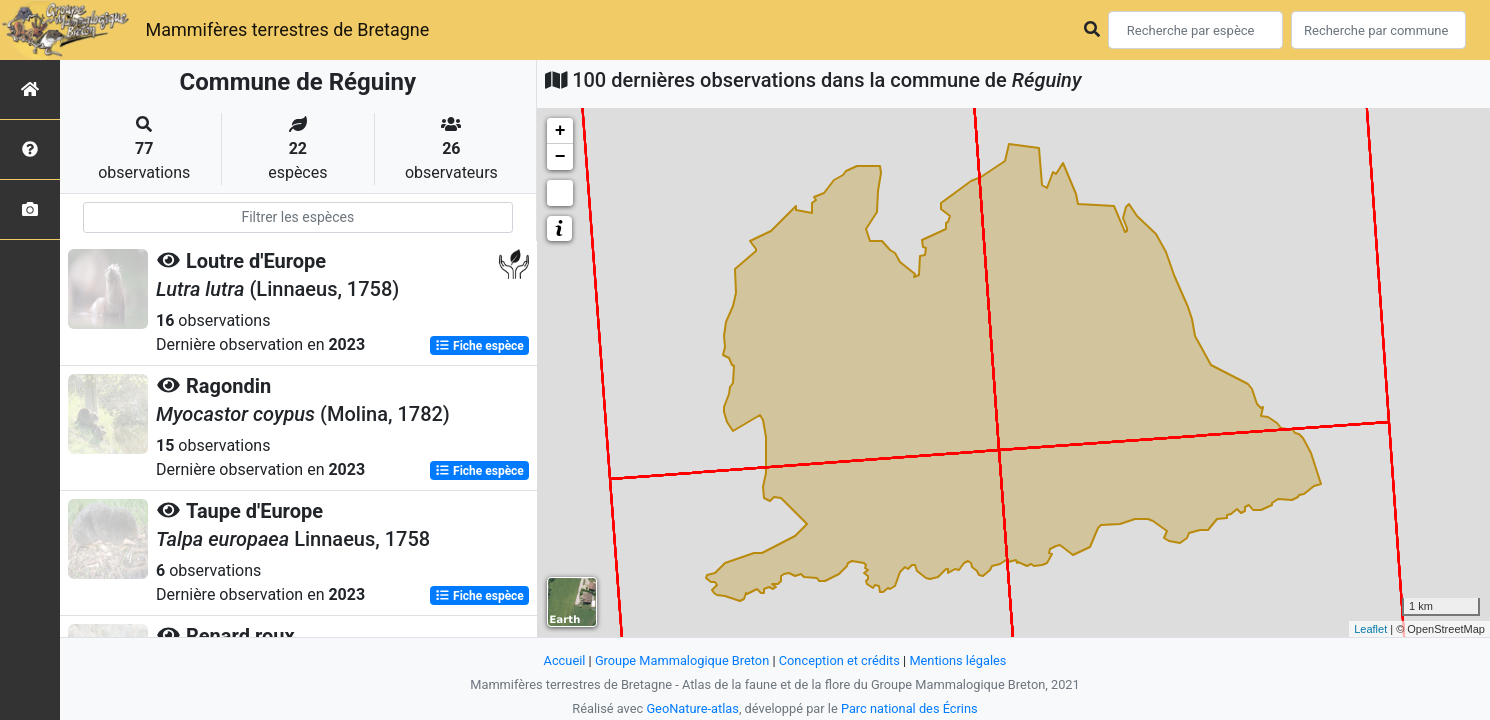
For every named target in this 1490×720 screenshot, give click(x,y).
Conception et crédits (839, 660)
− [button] (560, 157)
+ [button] (560, 131)
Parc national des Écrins (909, 708)
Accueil (565, 660)
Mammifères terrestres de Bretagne (287, 29)
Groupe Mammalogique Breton (682, 660)
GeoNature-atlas (692, 708)
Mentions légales (957, 660)
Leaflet (1370, 629)
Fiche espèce (479, 346)
